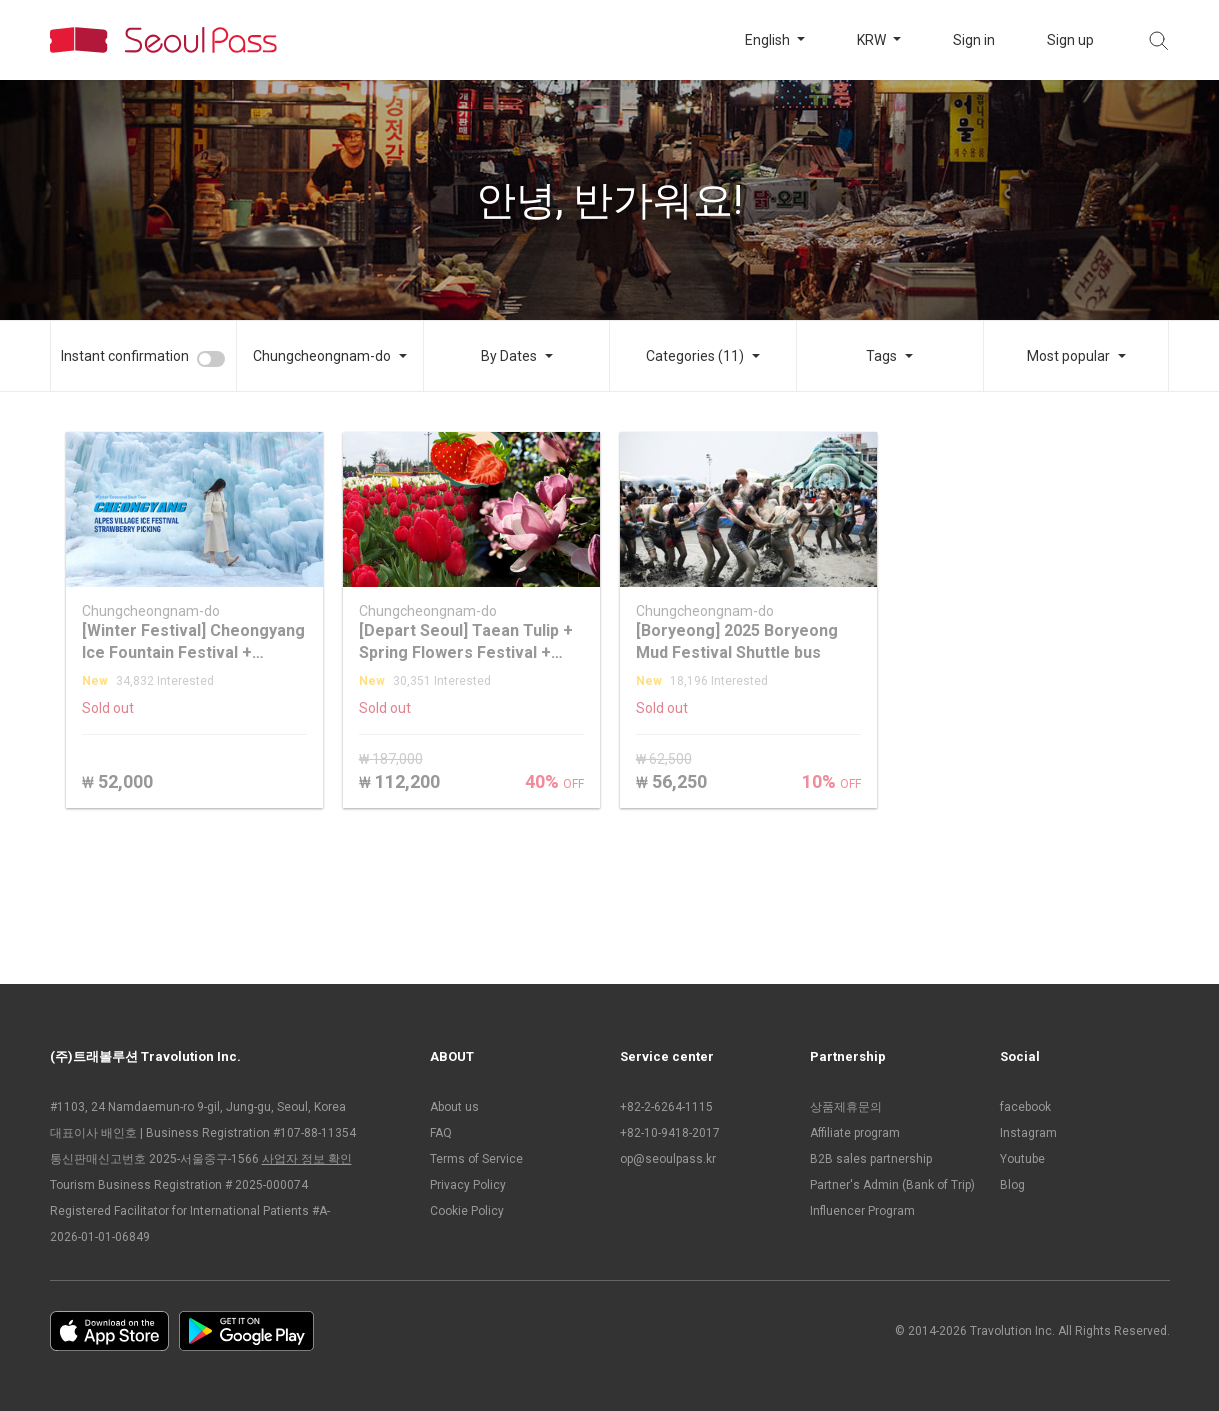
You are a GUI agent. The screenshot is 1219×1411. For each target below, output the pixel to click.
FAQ (441, 1133)
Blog (1012, 1185)
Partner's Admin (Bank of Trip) (892, 1185)
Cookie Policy (467, 1211)
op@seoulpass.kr (668, 1159)
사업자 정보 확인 (307, 1159)
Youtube (1022, 1159)
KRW (873, 40)
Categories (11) (695, 356)
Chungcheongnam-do (322, 356)
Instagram (1028, 1133)
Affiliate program (855, 1133)
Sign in (974, 40)
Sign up (1070, 40)
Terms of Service (476, 1159)
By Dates (509, 356)
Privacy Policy (468, 1185)
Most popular (1068, 356)
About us (454, 1107)
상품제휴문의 (846, 1107)
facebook (1025, 1107)
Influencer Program (862, 1211)
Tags (881, 356)
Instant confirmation (125, 356)
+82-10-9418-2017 (670, 1133)
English (769, 40)
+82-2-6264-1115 (666, 1107)
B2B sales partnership (871, 1159)
